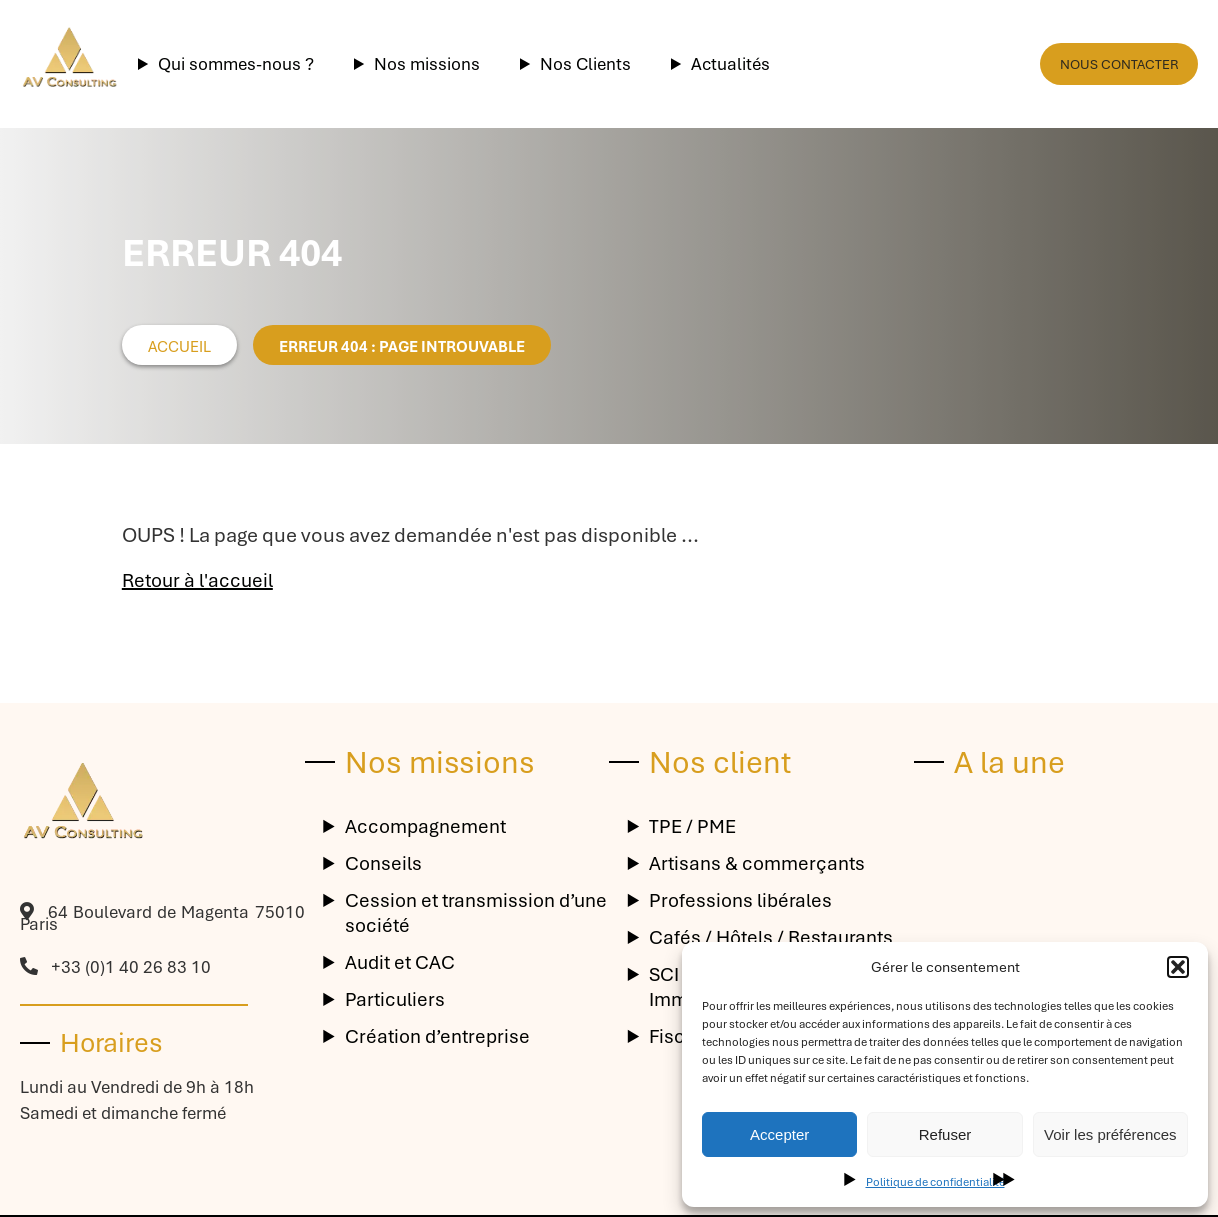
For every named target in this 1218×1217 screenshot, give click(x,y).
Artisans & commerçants (757, 863)
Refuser (945, 1134)
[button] (1178, 967)
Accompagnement (425, 826)
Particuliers (395, 999)
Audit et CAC (400, 962)
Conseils (383, 863)
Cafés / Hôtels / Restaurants (771, 937)
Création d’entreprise (437, 1036)
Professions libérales (740, 900)
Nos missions (427, 64)
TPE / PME (692, 826)
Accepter (779, 1134)
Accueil (179, 347)
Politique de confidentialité (935, 1182)
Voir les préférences (1110, 1134)
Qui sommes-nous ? (236, 64)
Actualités (730, 64)
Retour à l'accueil (197, 580)
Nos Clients (585, 64)
